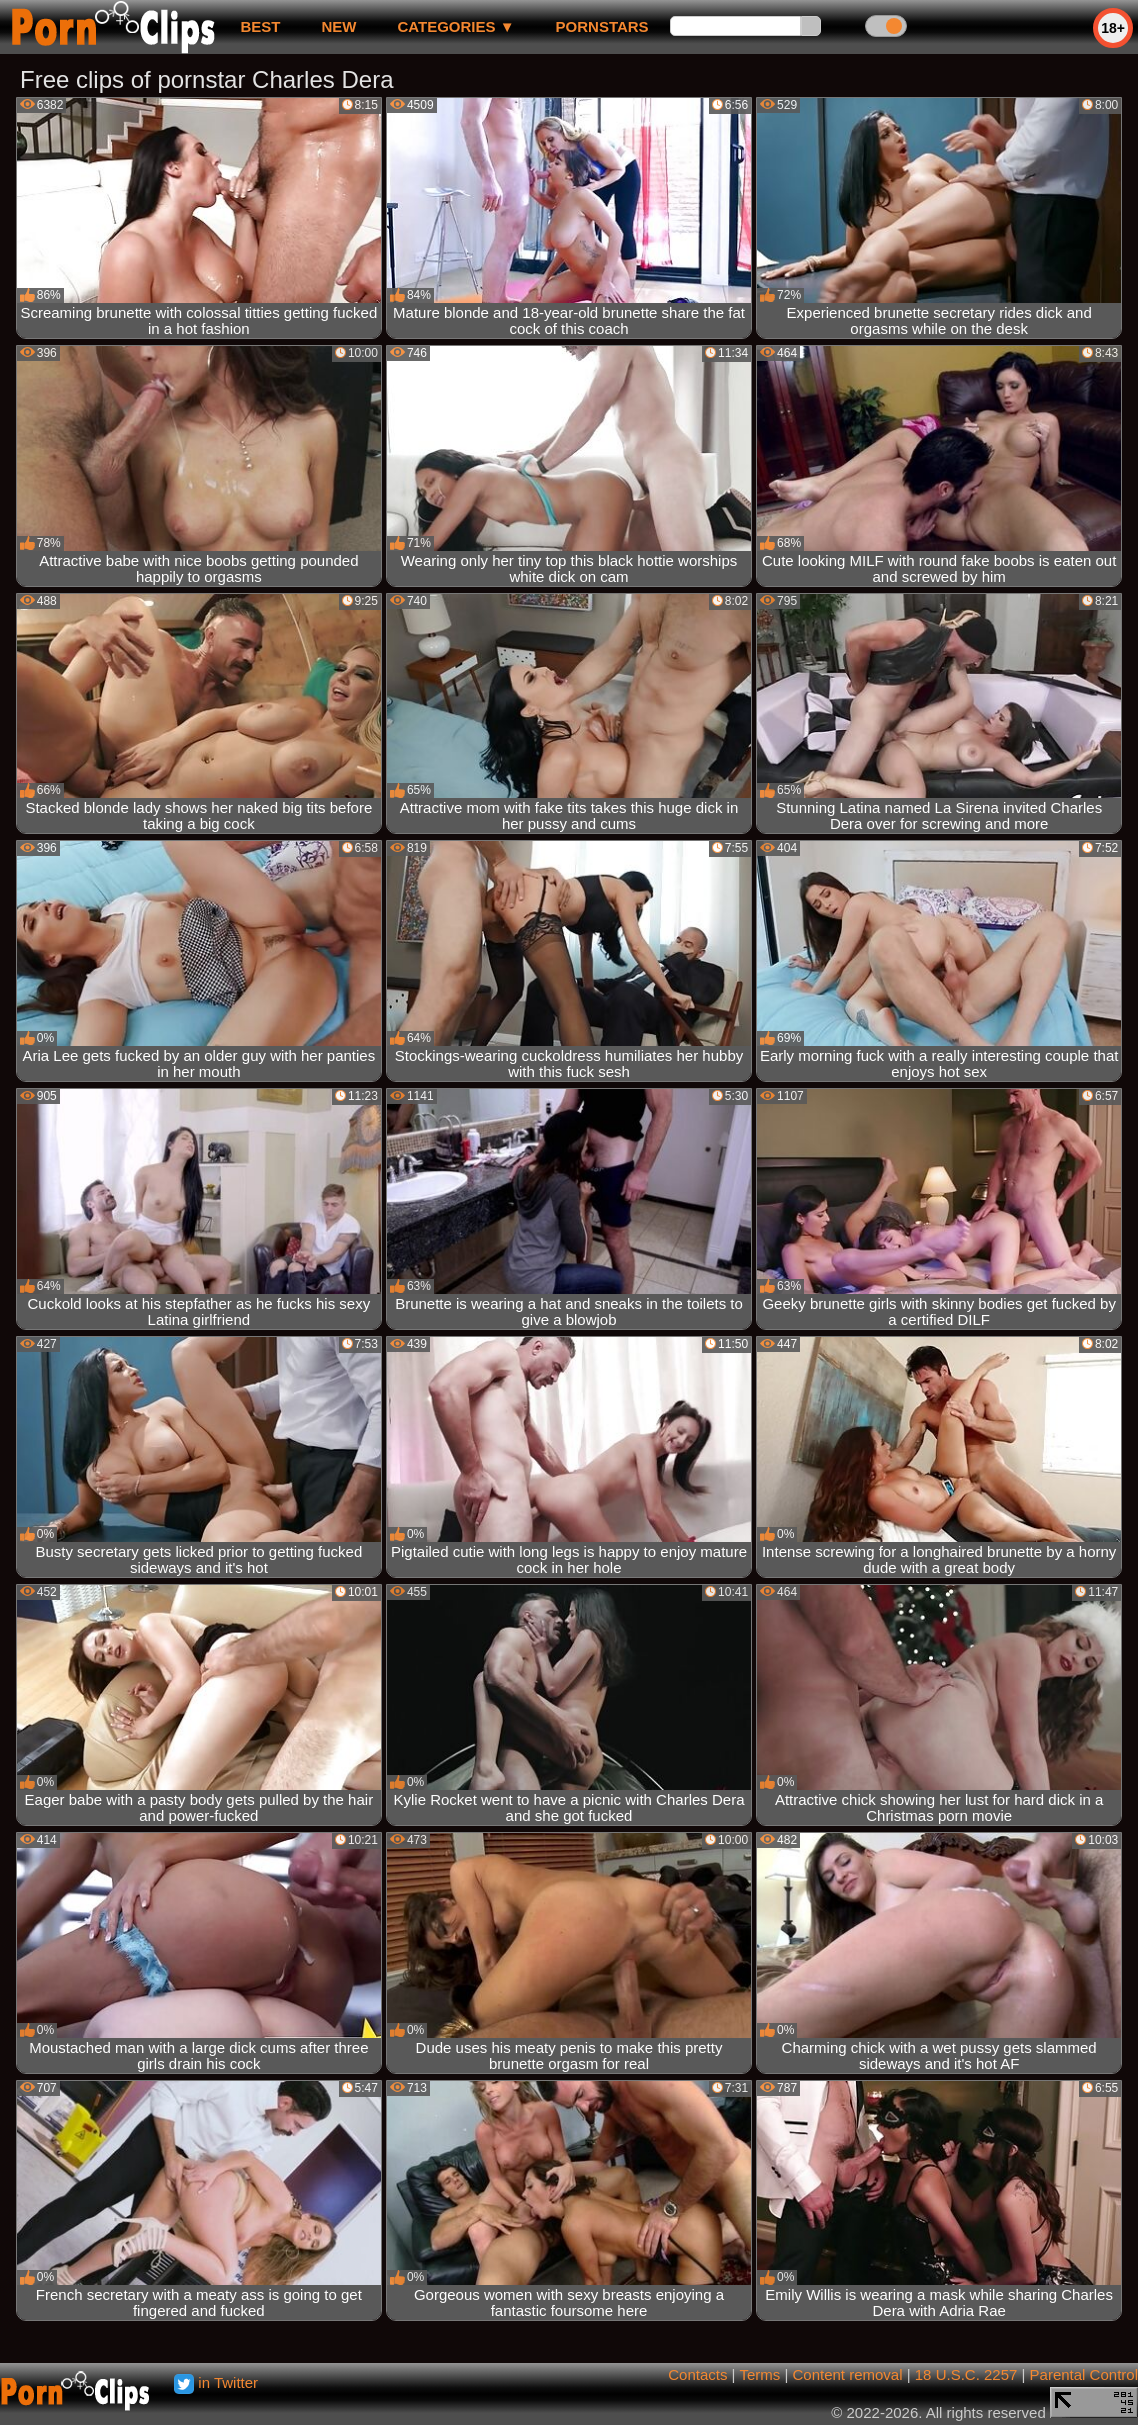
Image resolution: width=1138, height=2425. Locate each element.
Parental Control (1084, 2374)
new (338, 26)
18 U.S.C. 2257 (966, 2374)
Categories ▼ (455, 26)
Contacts (697, 2374)
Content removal (847, 2374)
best (260, 26)
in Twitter (216, 2382)
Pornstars (602, 26)
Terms (759, 2374)
